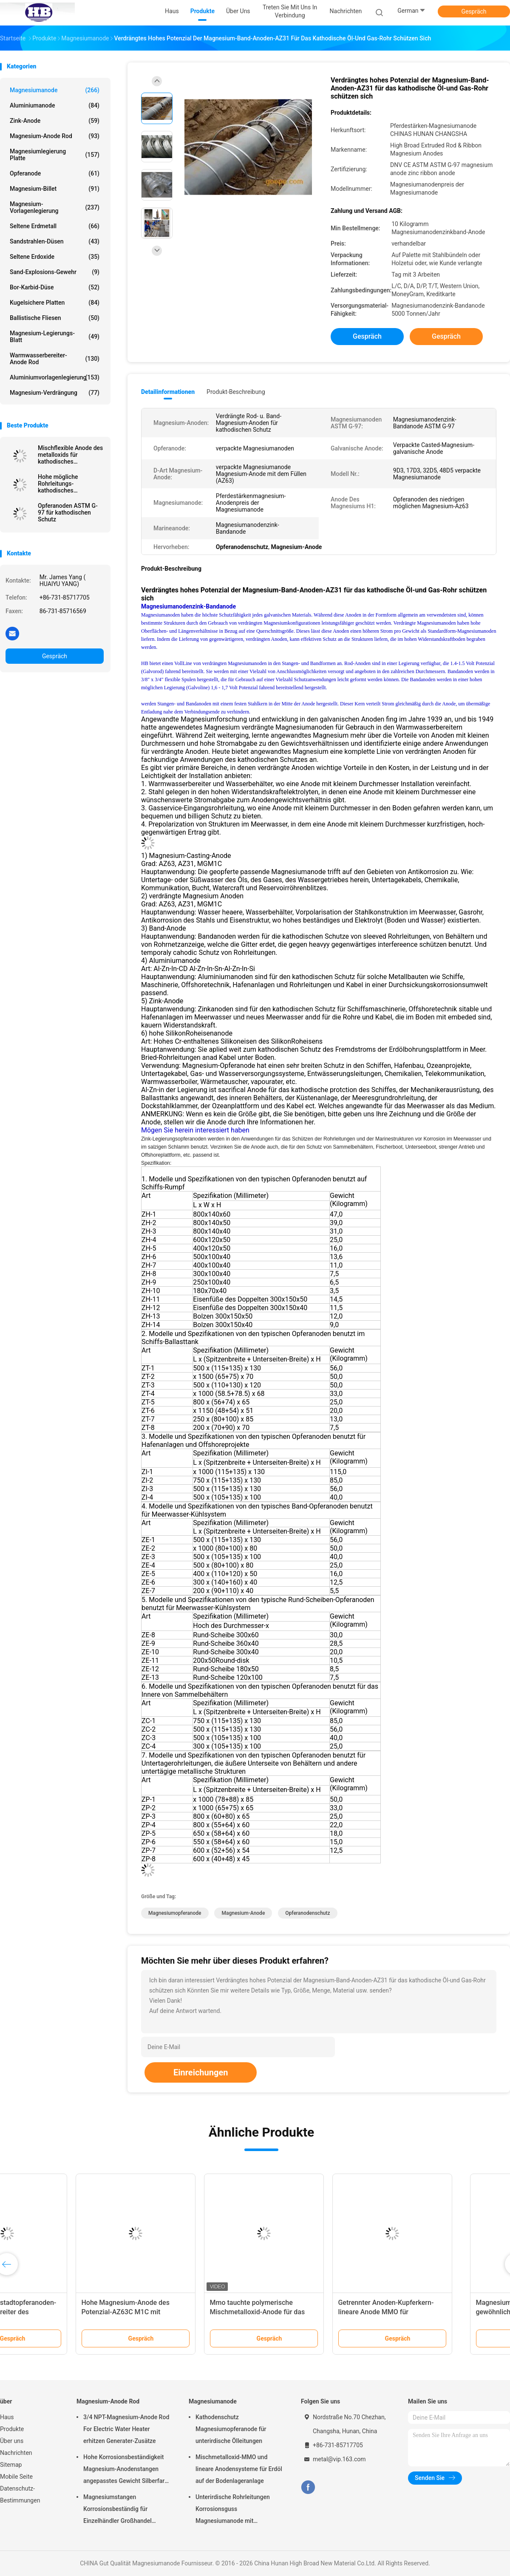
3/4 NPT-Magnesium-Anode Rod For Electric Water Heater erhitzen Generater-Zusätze (126, 2429)
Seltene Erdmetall (54, 226)
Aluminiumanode (54, 105)
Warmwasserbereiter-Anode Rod (54, 358)
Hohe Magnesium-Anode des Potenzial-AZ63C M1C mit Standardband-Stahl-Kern (184, 2312)
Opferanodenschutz (307, 1913)
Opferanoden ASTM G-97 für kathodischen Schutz (68, 512)
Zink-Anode (54, 120)
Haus (7, 2417)
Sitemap (11, 2464)
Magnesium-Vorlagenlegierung (54, 207)
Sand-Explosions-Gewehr (54, 272)
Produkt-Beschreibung (236, 391)
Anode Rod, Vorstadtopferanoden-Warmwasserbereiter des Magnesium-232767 (63, 2312)
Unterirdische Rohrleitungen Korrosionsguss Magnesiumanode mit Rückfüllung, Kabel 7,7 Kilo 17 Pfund (235, 2510)
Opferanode (54, 173)
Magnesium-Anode (243, 1913)
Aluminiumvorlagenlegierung (54, 377)
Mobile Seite (16, 2476)
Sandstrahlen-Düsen (54, 241)
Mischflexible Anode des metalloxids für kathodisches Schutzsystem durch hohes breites (70, 454)
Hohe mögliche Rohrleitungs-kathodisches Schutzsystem (58, 483)
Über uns (11, 2440)
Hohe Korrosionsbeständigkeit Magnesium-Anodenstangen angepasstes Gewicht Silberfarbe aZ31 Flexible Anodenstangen (127, 2470)
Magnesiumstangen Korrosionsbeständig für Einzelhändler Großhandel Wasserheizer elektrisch (117, 2510)
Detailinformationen (168, 391)
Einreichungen (200, 2072)
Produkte (12, 2429)
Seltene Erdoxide (54, 256)
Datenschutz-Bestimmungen (20, 2494)
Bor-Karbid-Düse (54, 287)
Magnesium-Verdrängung (54, 392)
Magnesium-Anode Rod (54, 136)
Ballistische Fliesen (54, 318)
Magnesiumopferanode (174, 1913)
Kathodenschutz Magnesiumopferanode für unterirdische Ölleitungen (231, 2429)
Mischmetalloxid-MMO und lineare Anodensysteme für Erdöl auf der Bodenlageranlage (239, 2469)
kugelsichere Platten (54, 302)
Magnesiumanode (54, 90)
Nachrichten (16, 2452)
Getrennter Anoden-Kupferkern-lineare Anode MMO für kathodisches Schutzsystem (445, 2312)
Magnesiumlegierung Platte (54, 154)
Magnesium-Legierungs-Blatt (54, 336)
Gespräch (473, 11)
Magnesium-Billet (54, 188)
